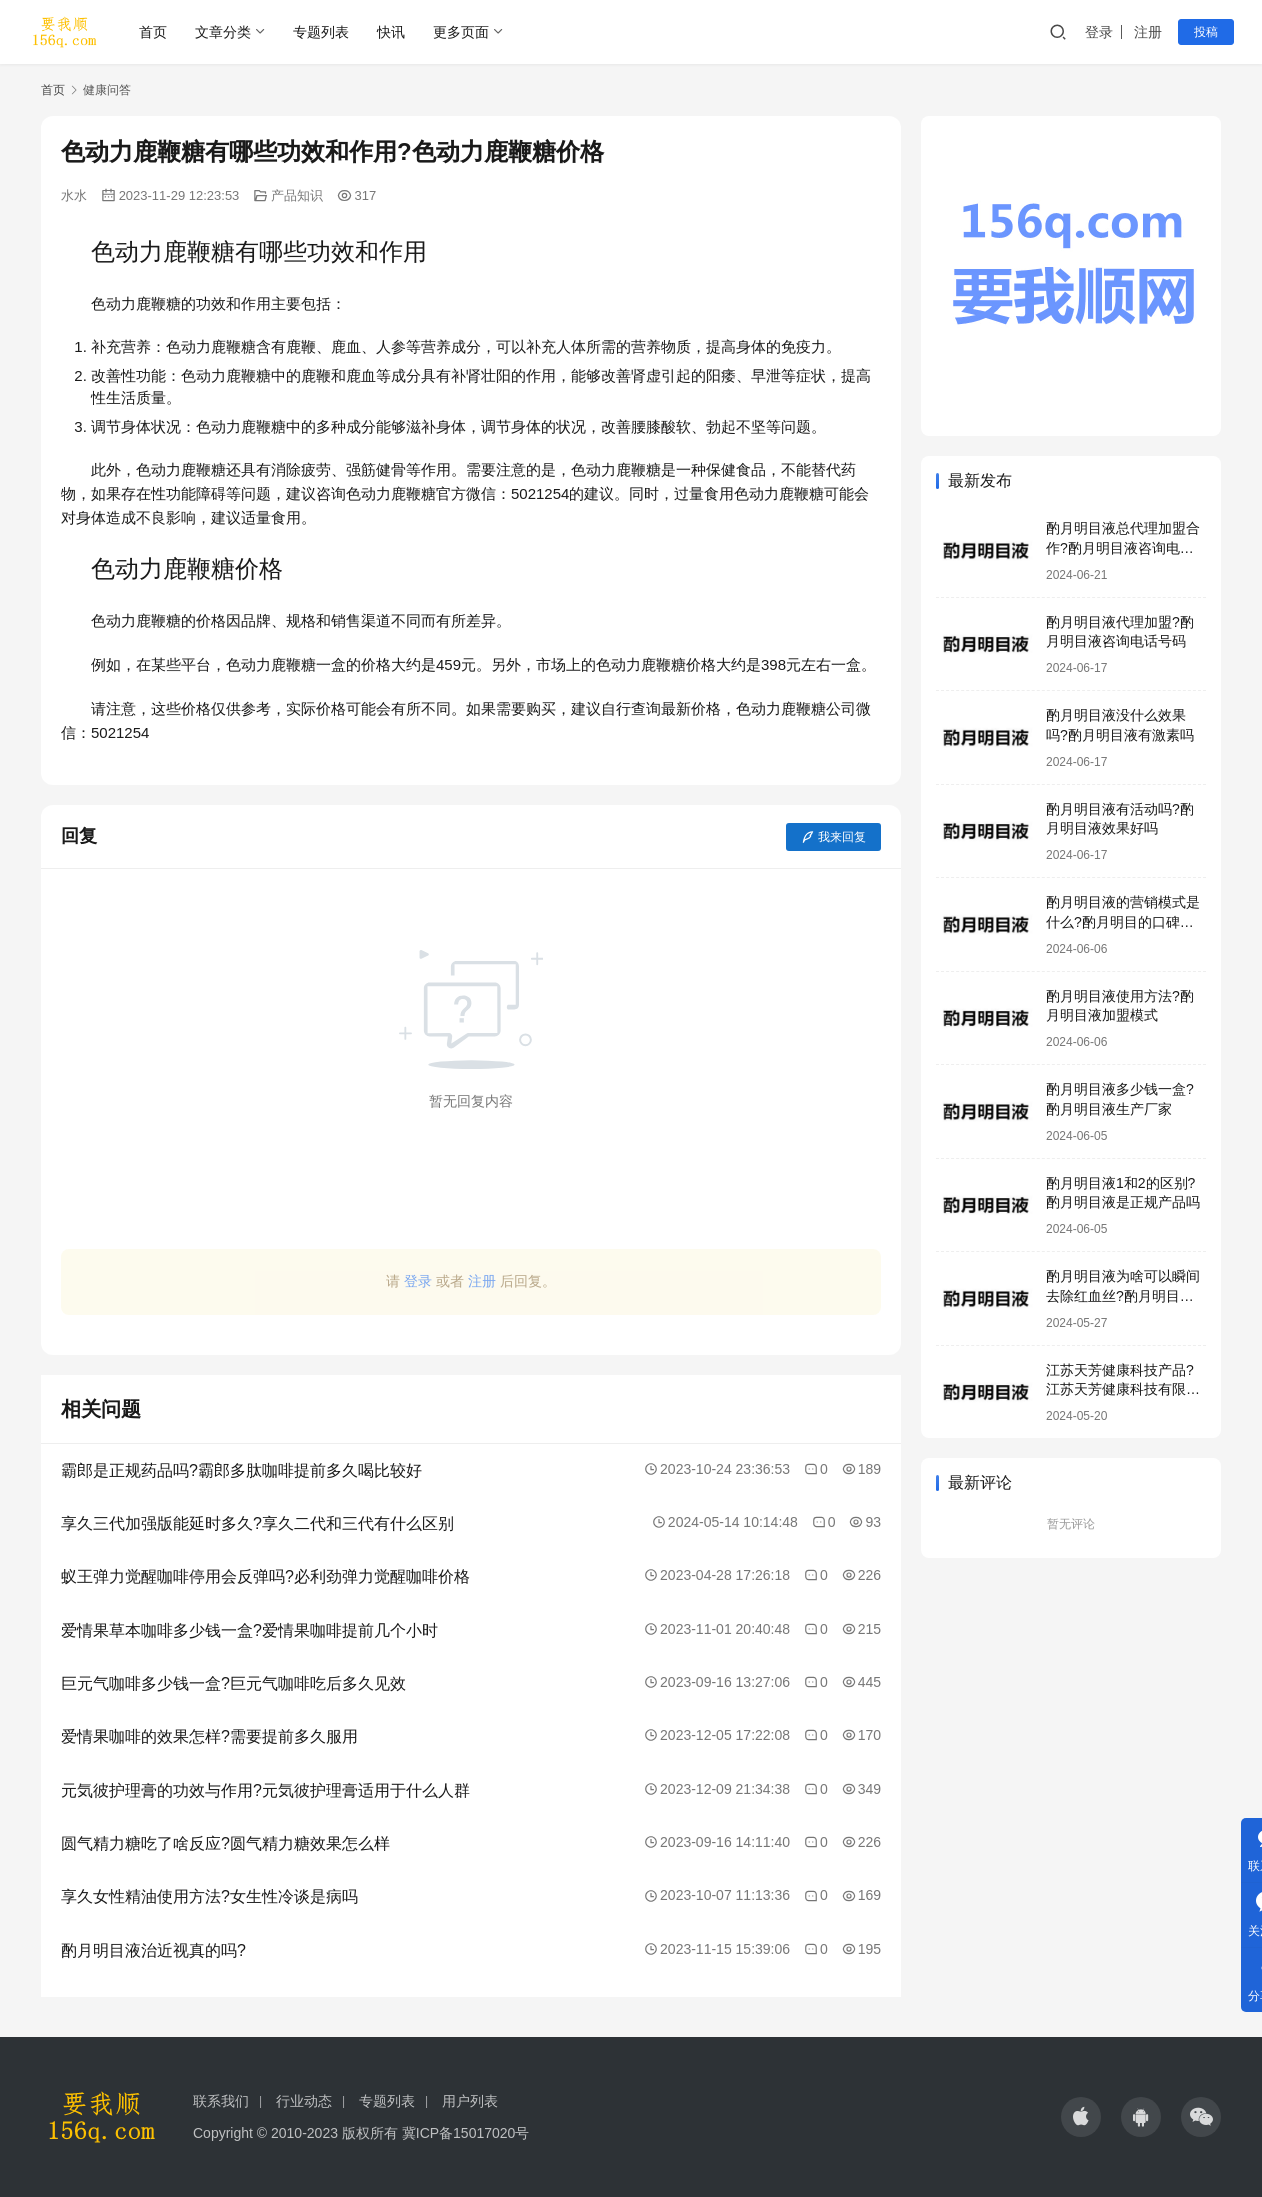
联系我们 (221, 2101)
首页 (153, 32)
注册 (1148, 32)
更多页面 (461, 32)
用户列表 (470, 2101)
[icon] (1081, 2117)
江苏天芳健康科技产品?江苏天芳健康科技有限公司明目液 (1123, 1389)
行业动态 (304, 2101)
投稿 (1206, 32)
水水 (74, 195)
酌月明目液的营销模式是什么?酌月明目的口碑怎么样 (1123, 921)
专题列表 (321, 32)
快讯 (391, 32)
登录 (1099, 32)
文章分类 (223, 32)
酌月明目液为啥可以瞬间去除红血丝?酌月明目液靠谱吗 (1123, 1295)
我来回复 (833, 837)
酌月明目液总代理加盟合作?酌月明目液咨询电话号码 (1123, 547)
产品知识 (297, 195)
